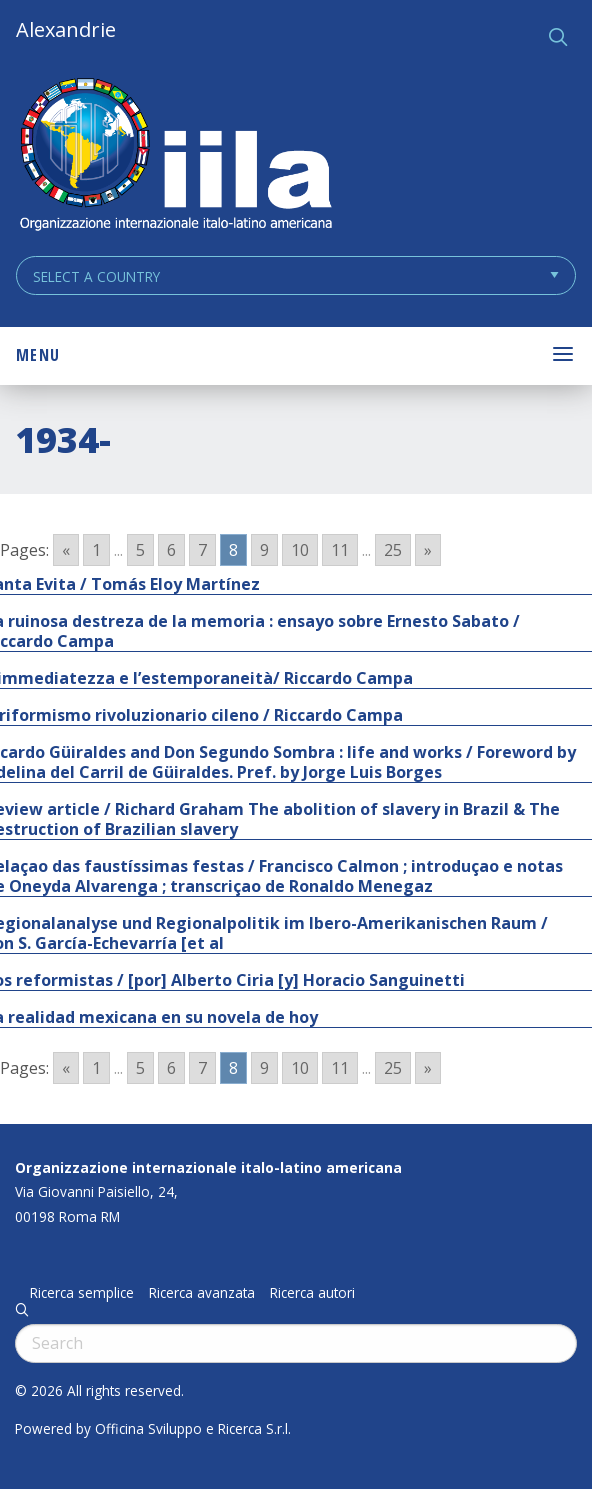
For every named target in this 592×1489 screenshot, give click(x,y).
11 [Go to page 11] (340, 550)
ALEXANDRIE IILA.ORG (175, 156)
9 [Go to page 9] (264, 550)
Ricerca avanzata (202, 1293)
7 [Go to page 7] (202, 550)
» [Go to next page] (428, 550)
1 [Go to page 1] (96, 550)
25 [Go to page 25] (393, 550)
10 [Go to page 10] (300, 550)
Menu (38, 355)
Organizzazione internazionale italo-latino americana (208, 1167)
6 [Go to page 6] (171, 550)
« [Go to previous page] (66, 550)
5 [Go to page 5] (140, 550)
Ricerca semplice (82, 1293)
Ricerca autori (312, 1293)
